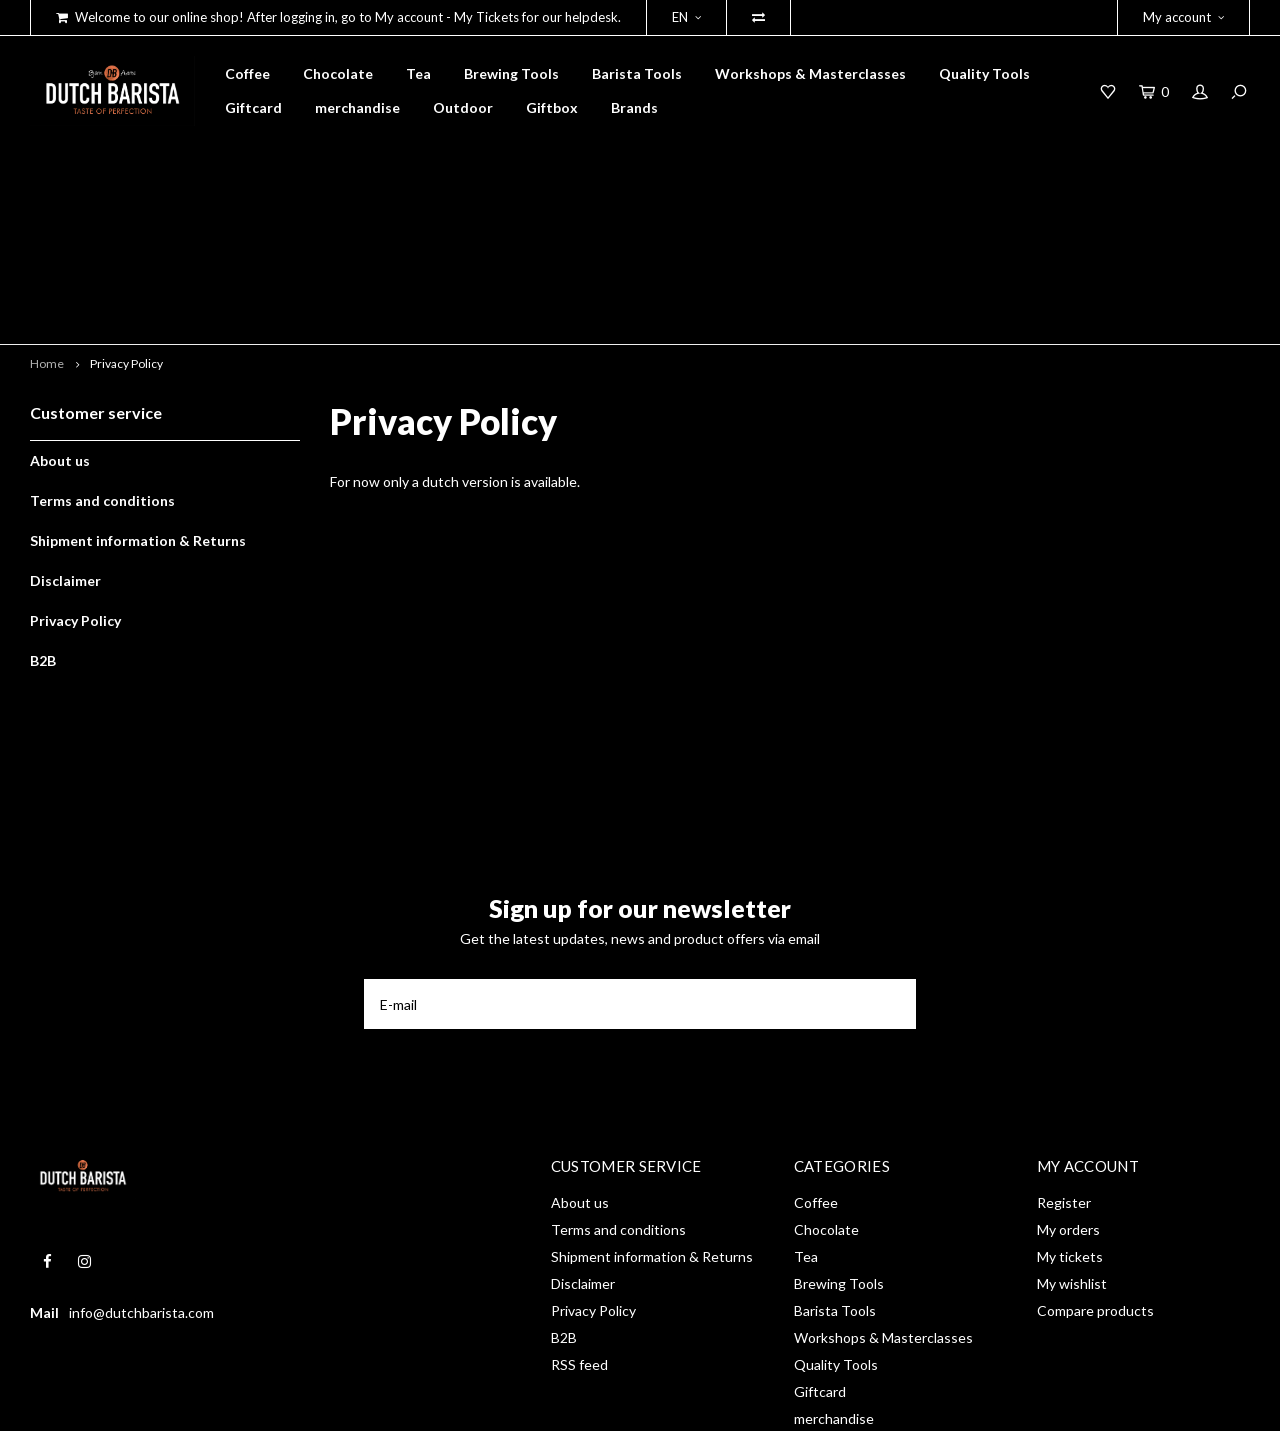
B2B (43, 518)
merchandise (357, 107)
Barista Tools (637, 73)
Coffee (247, 73)
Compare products (1095, 1169)
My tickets (1070, 1115)
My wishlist (1072, 1142)
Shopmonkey (315, 1402)
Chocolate (338, 73)
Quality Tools (984, 73)
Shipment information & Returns (138, 398)
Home (47, 221)
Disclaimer (65, 438)
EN (686, 17)
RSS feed (579, 1223)
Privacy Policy (126, 221)
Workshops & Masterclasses (810, 73)
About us (60, 318)
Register (1064, 1061)
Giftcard (253, 107)
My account (1183, 17)
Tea (418, 73)
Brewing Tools (511, 73)
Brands (634, 107)
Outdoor (463, 107)
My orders (1068, 1088)
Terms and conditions (102, 358)
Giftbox (552, 107)
